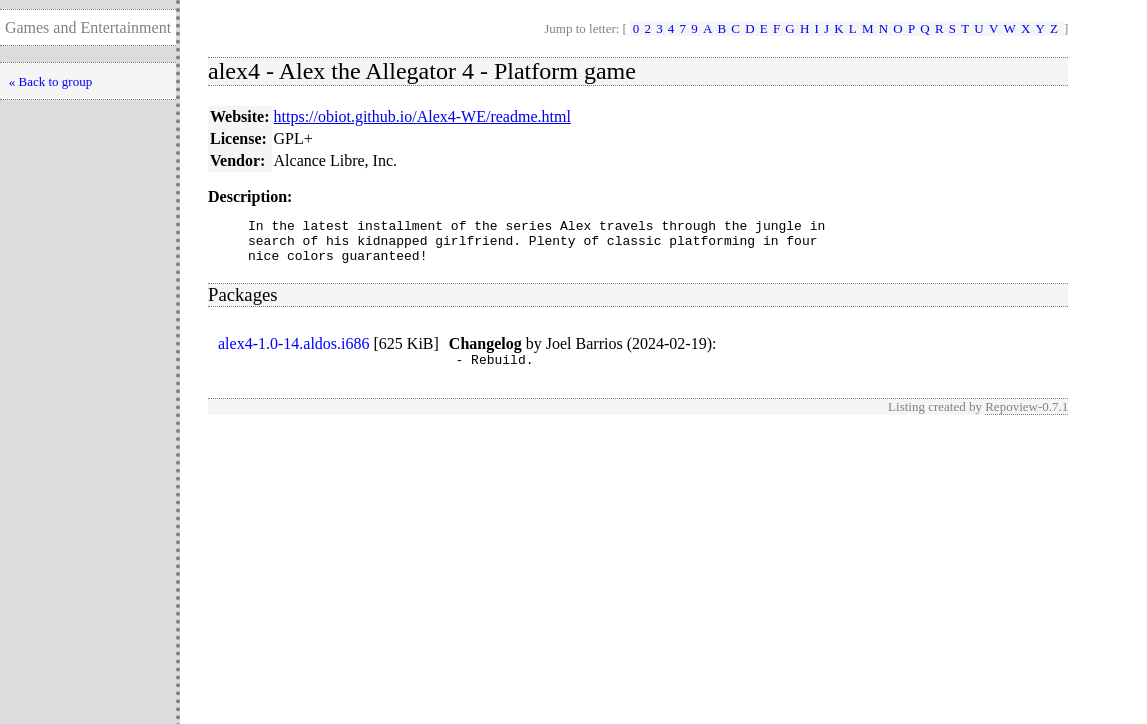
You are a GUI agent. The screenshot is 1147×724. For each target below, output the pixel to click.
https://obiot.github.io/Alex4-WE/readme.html (422, 116)
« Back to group (50, 81)
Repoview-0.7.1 (1026, 418)
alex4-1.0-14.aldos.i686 (294, 352)
